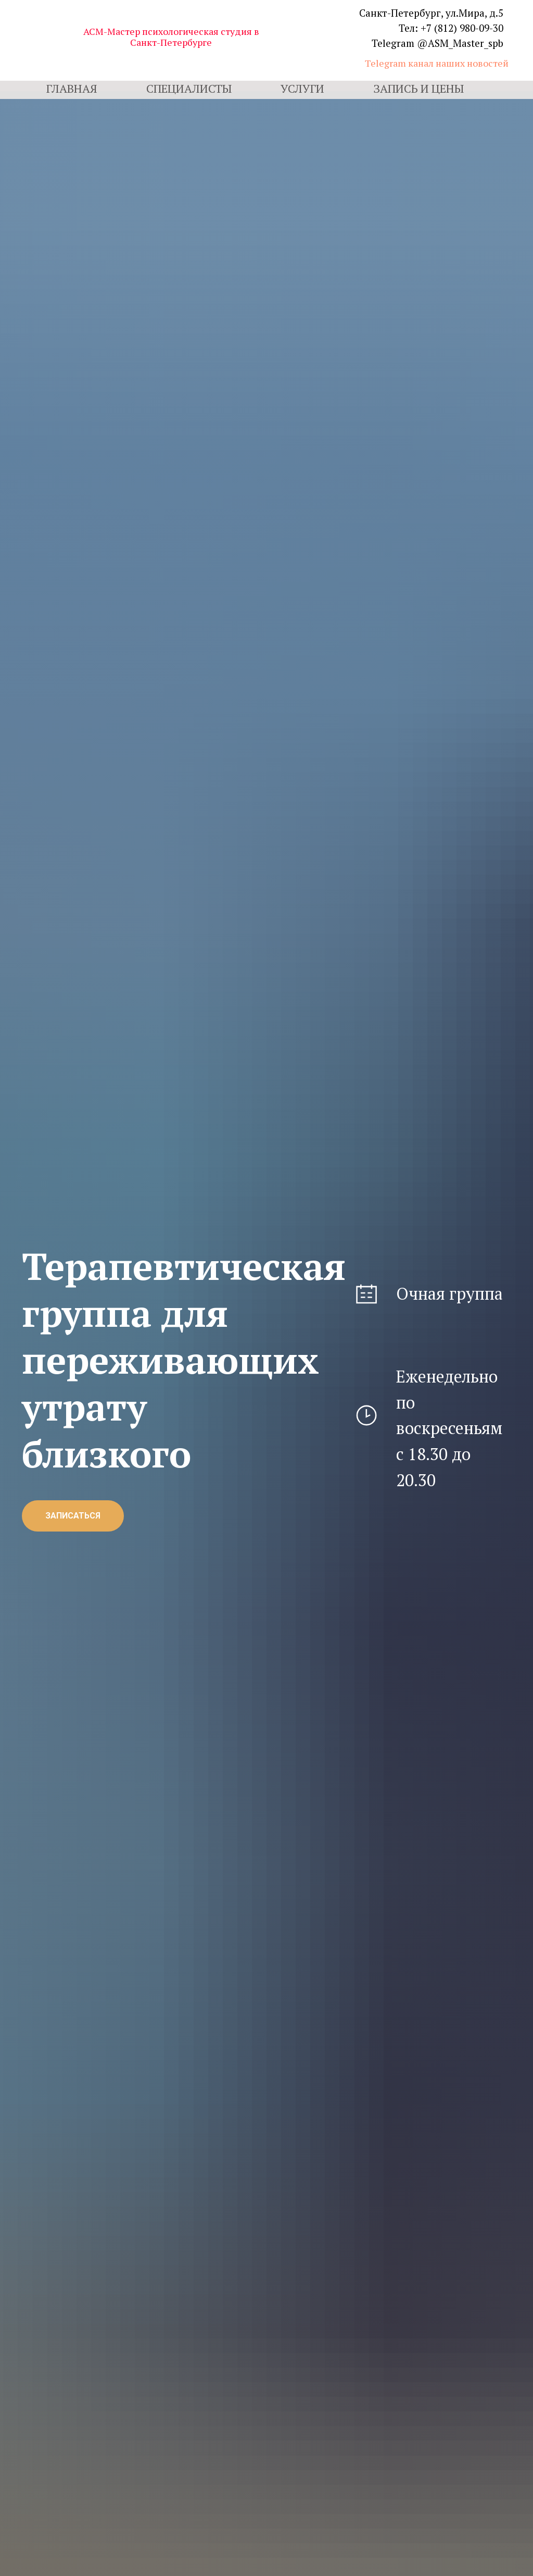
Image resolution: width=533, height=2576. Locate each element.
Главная (71, 88)
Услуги (302, 88)
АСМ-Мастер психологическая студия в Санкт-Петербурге (171, 36)
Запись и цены (418, 88)
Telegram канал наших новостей (437, 63)
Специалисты (189, 88)
